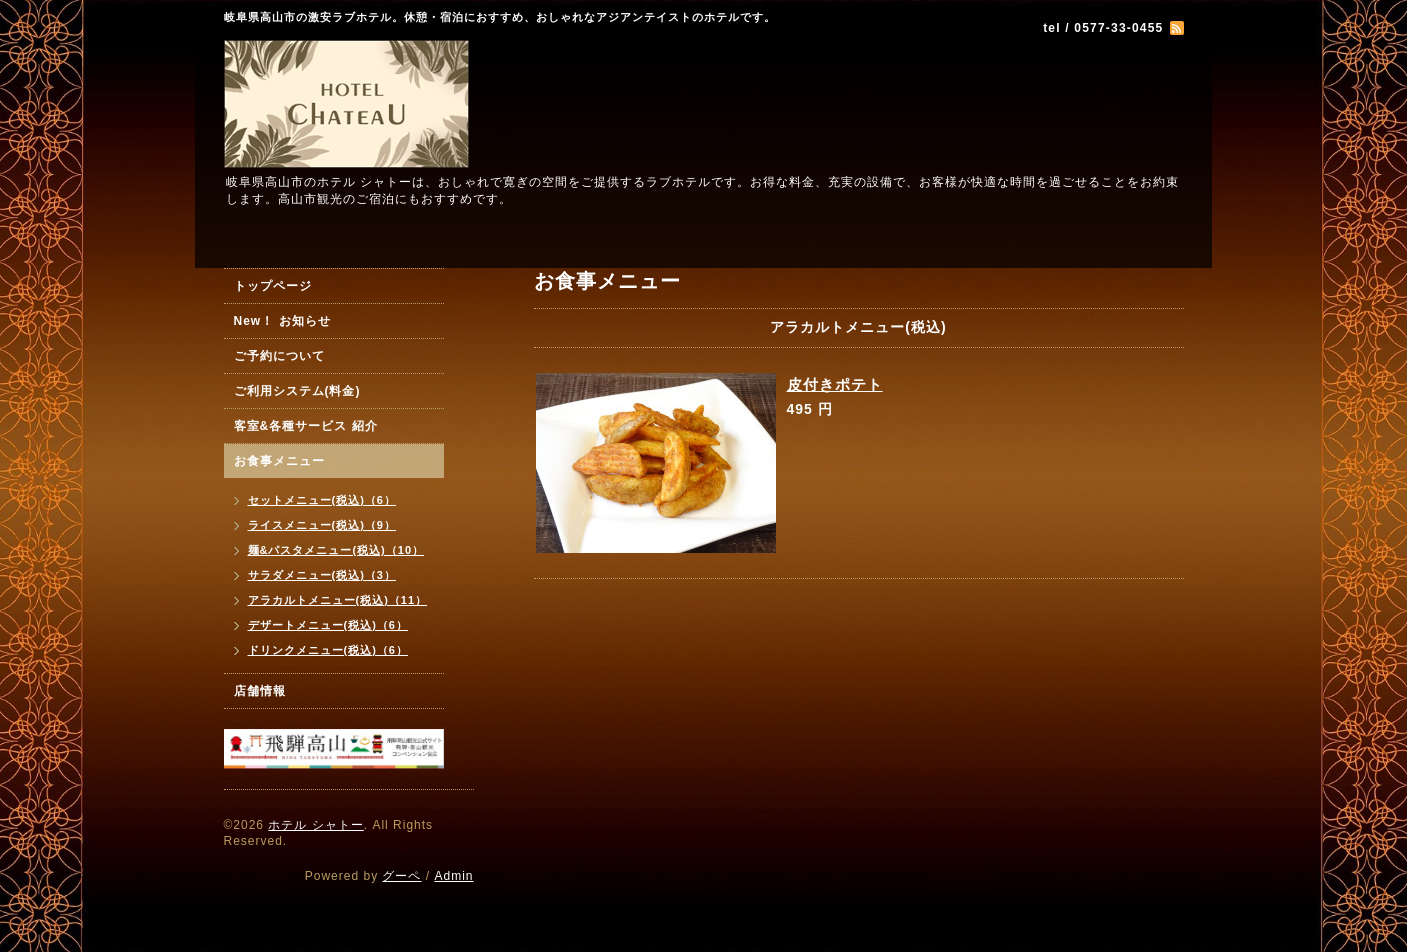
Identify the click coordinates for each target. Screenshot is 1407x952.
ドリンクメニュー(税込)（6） (328, 650)
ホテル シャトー (315, 825)
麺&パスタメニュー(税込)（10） (336, 550)
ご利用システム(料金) (297, 391)
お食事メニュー (279, 461)
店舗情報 (260, 691)
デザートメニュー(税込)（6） (328, 625)
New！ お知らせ (282, 321)
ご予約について (279, 356)
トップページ (273, 286)
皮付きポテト (835, 384)
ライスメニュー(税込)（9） (322, 525)
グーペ (401, 876)
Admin (453, 876)
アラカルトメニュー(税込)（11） (338, 600)
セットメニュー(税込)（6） (322, 500)
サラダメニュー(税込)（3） (322, 575)
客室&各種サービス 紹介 (306, 426)
